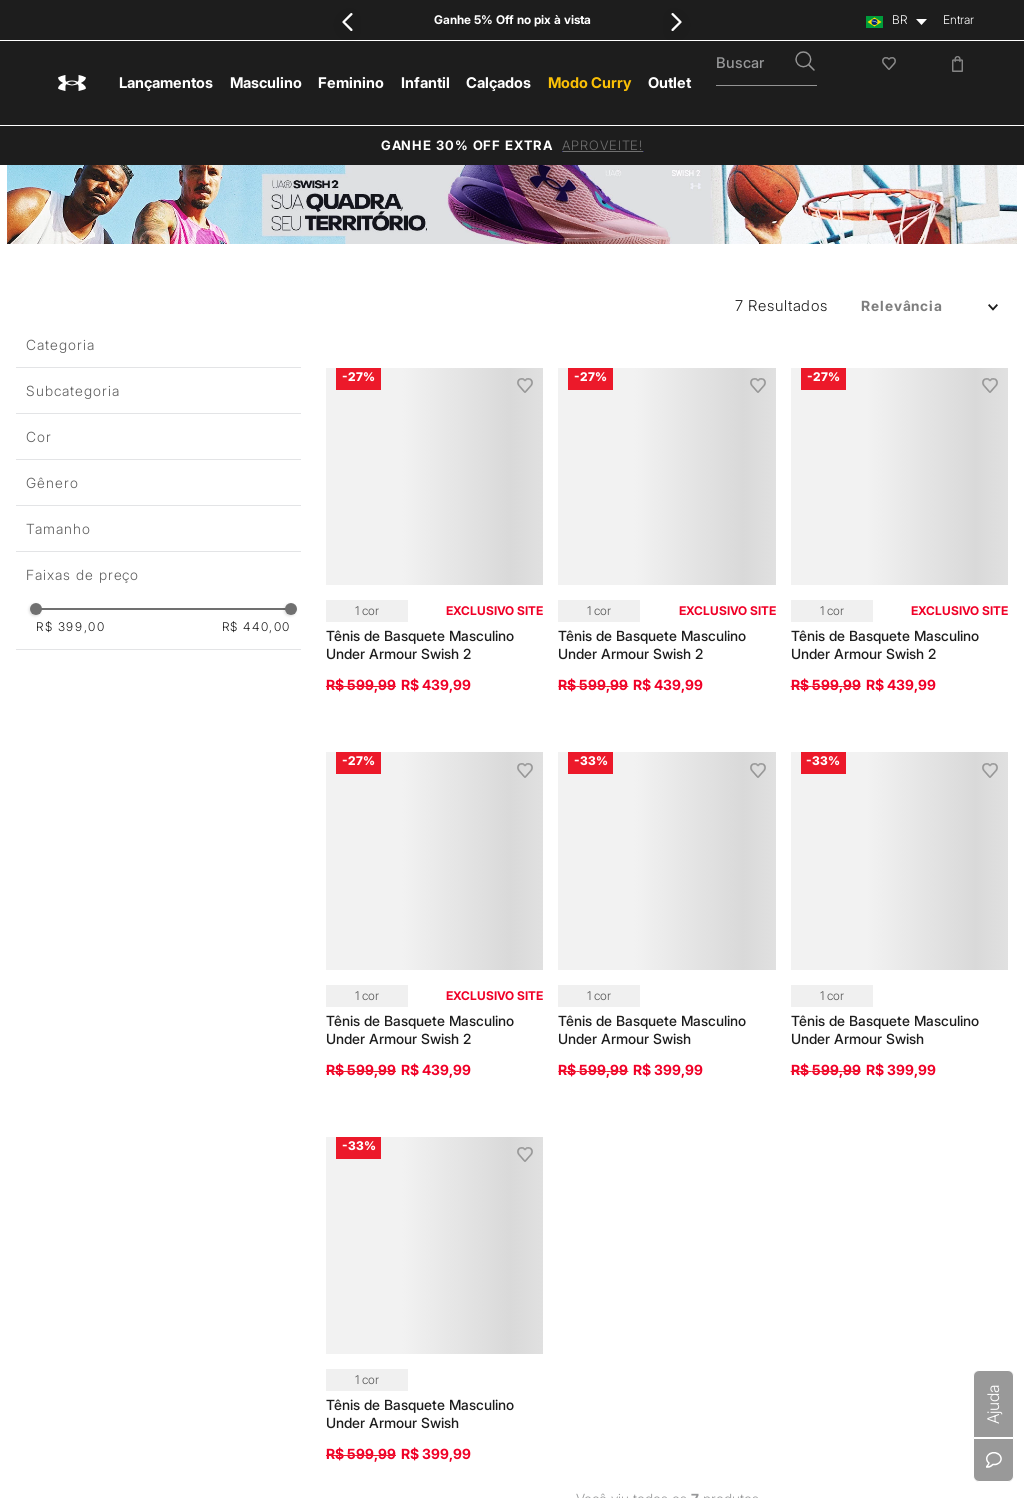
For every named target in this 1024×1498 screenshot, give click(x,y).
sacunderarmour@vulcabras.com (770, 1449)
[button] (158, 390)
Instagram (977, 846)
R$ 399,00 (70, 627)
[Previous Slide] (347, 21)
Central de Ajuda (647, 861)
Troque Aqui (634, 1149)
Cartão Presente (645, 1221)
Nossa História (817, 861)
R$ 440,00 (256, 627)
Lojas (792, 981)
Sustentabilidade (822, 933)
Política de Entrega (651, 933)
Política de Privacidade (380, 962)
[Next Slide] (676, 21)
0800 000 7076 (565, 1449)
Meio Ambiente (818, 957)
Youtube (973, 880)
